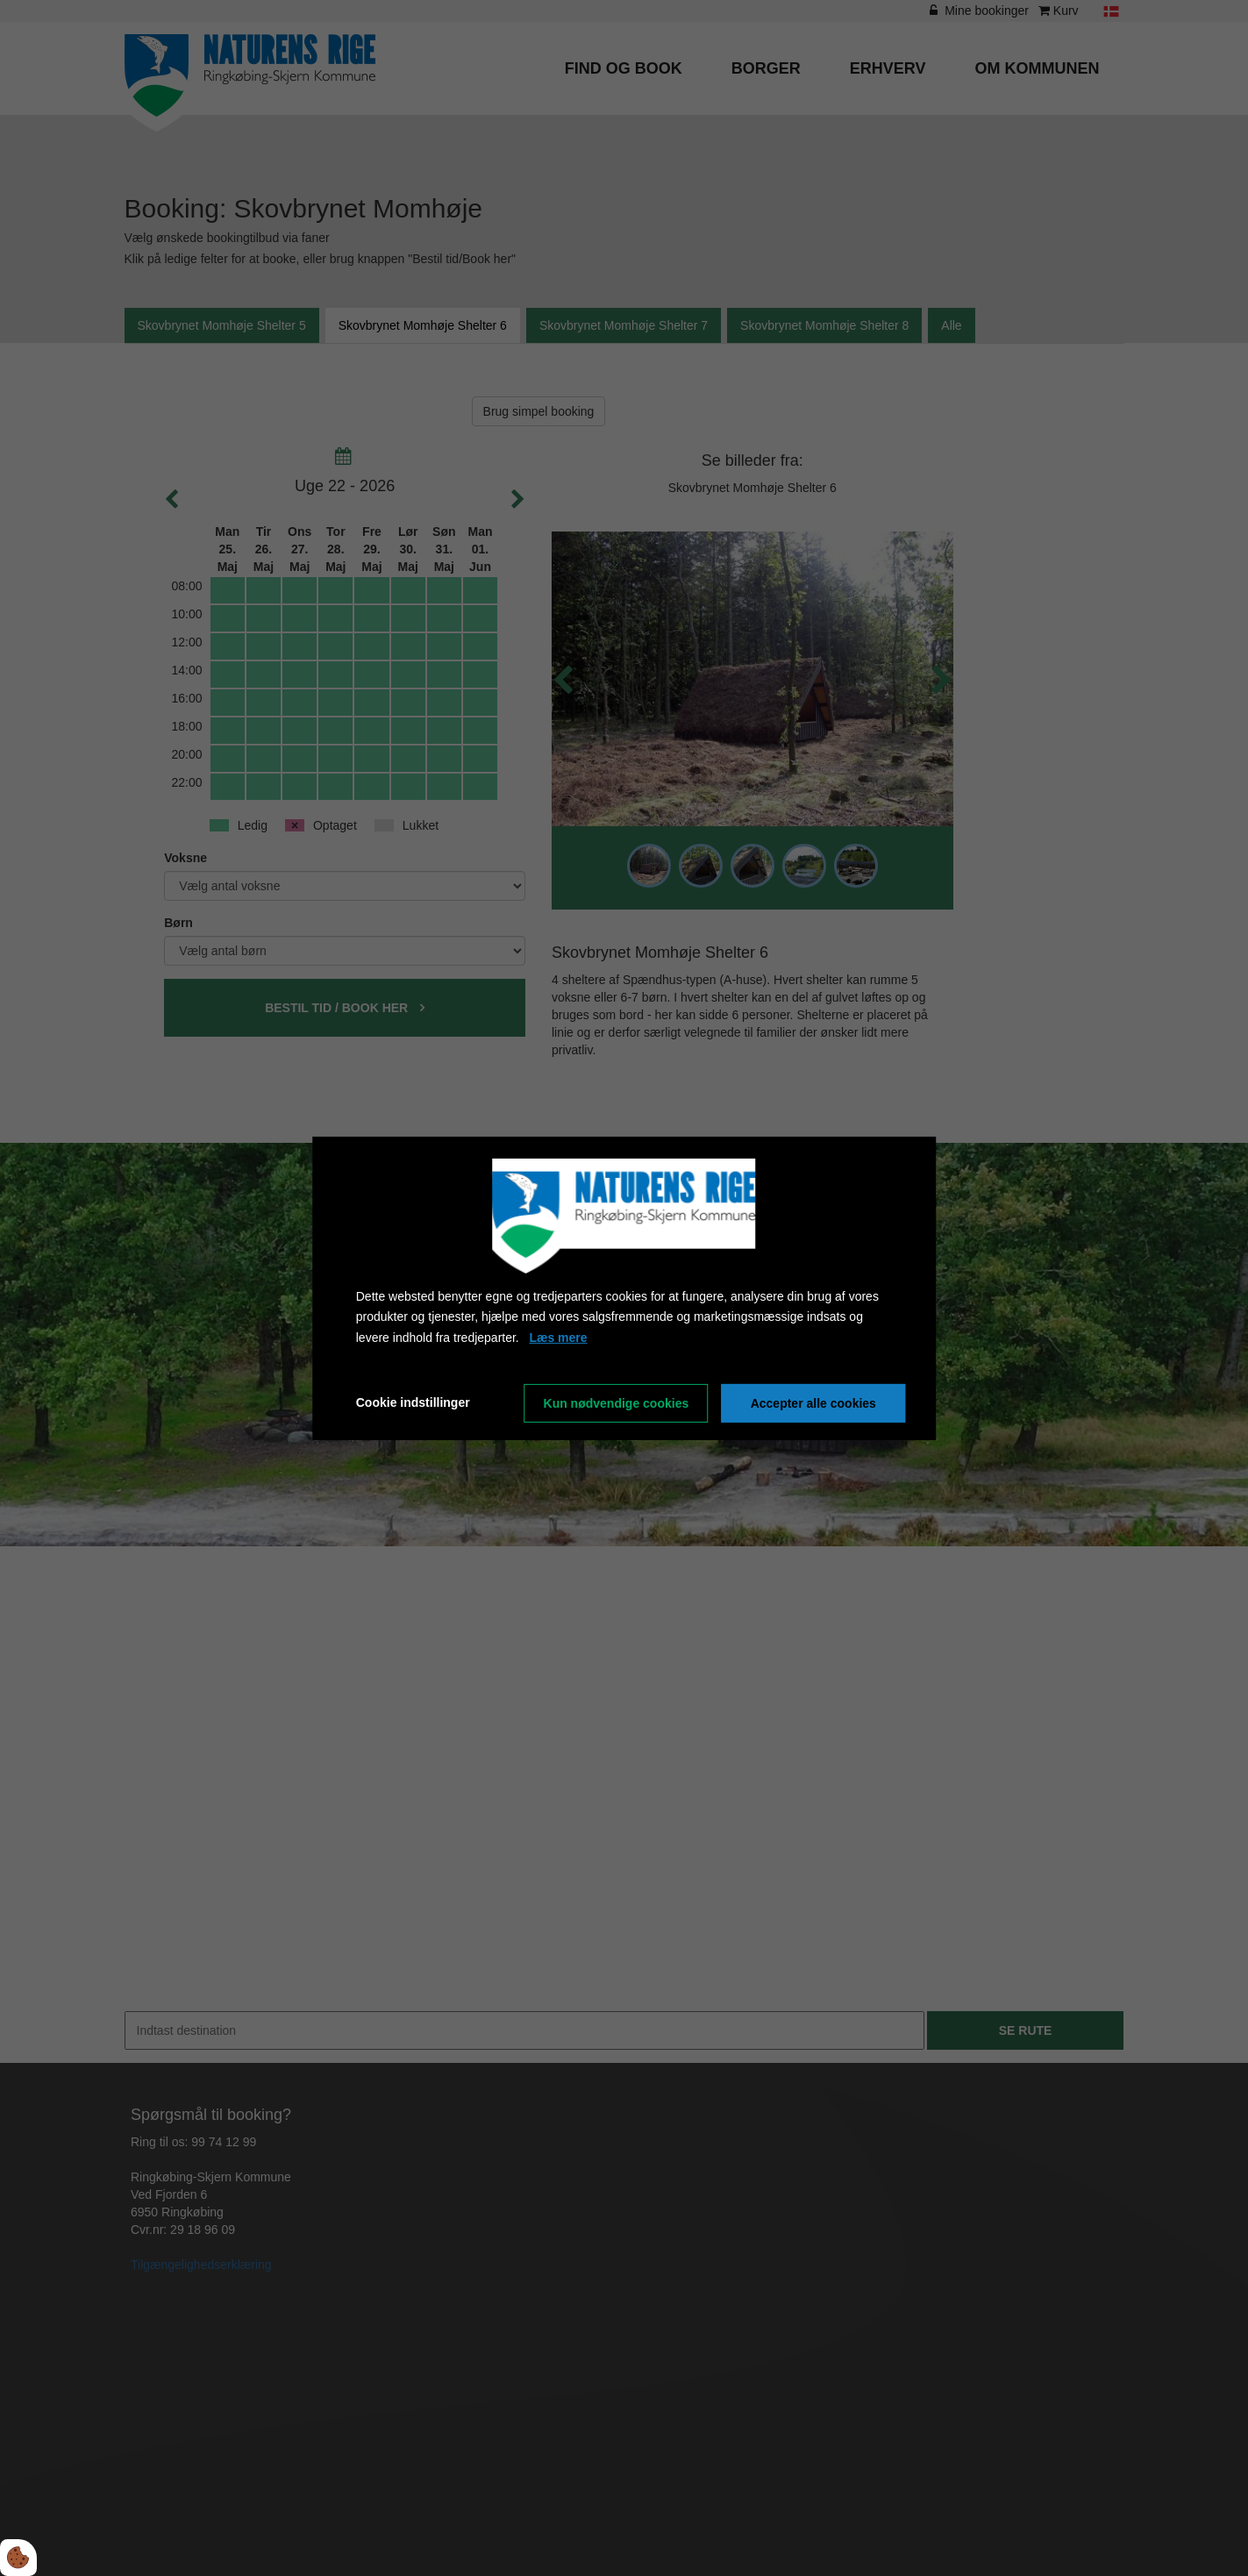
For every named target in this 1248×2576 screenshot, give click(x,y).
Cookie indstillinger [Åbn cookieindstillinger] (413, 1402)
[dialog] (624, 1287)
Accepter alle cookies (813, 1403)
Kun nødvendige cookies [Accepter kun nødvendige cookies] (616, 1403)
